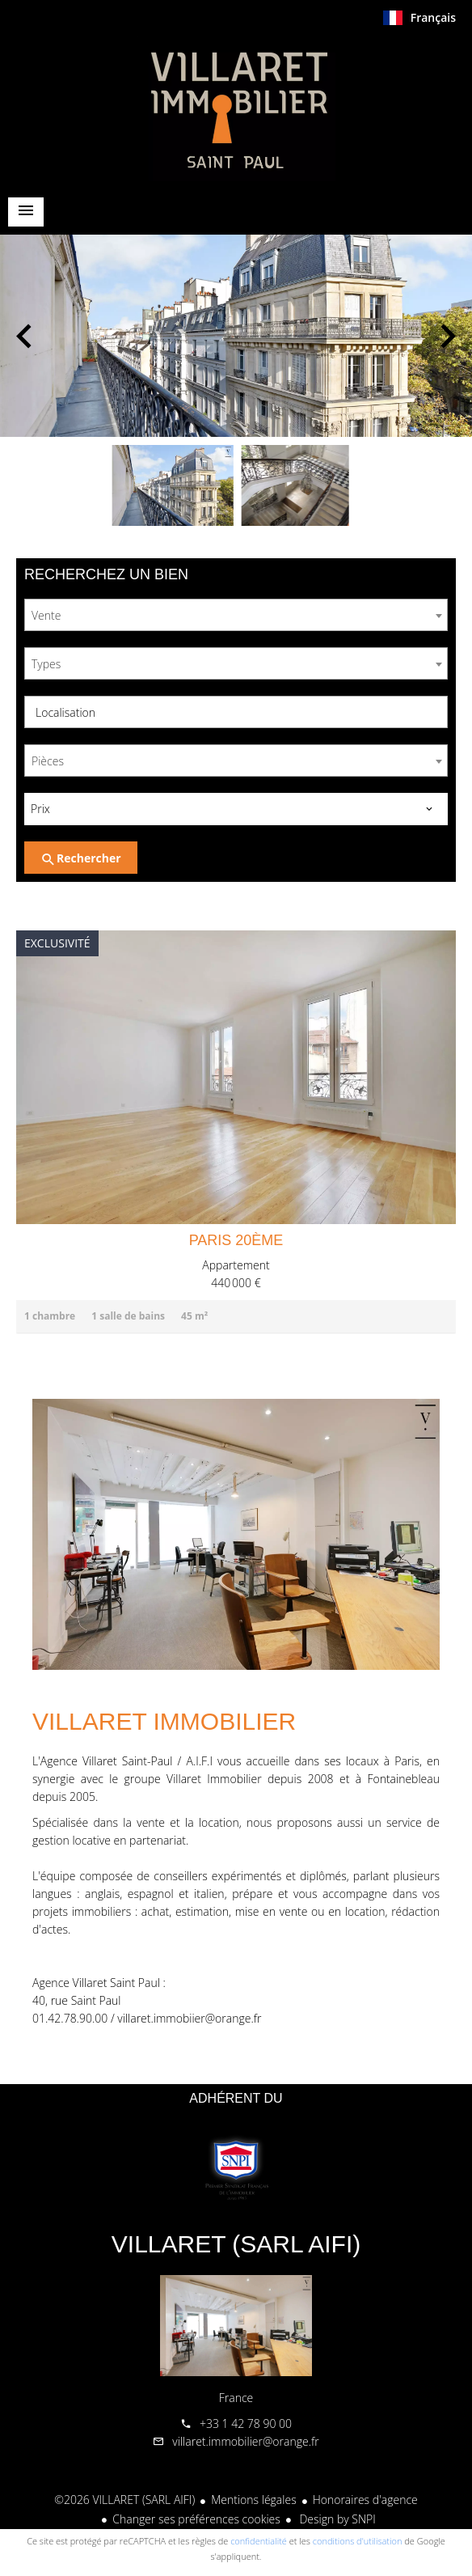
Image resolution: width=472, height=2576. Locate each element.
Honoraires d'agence (365, 2499)
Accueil (236, 108)
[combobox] (236, 615)
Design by (336, 2519)
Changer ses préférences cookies (196, 2519)
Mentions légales (253, 2499)
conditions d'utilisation (357, 2541)
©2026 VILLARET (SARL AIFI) (124, 2499)
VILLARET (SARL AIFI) (236, 2244)
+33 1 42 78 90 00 (246, 2423)
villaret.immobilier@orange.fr (245, 2441)
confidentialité (258, 2541)
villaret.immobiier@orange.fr (189, 2018)
